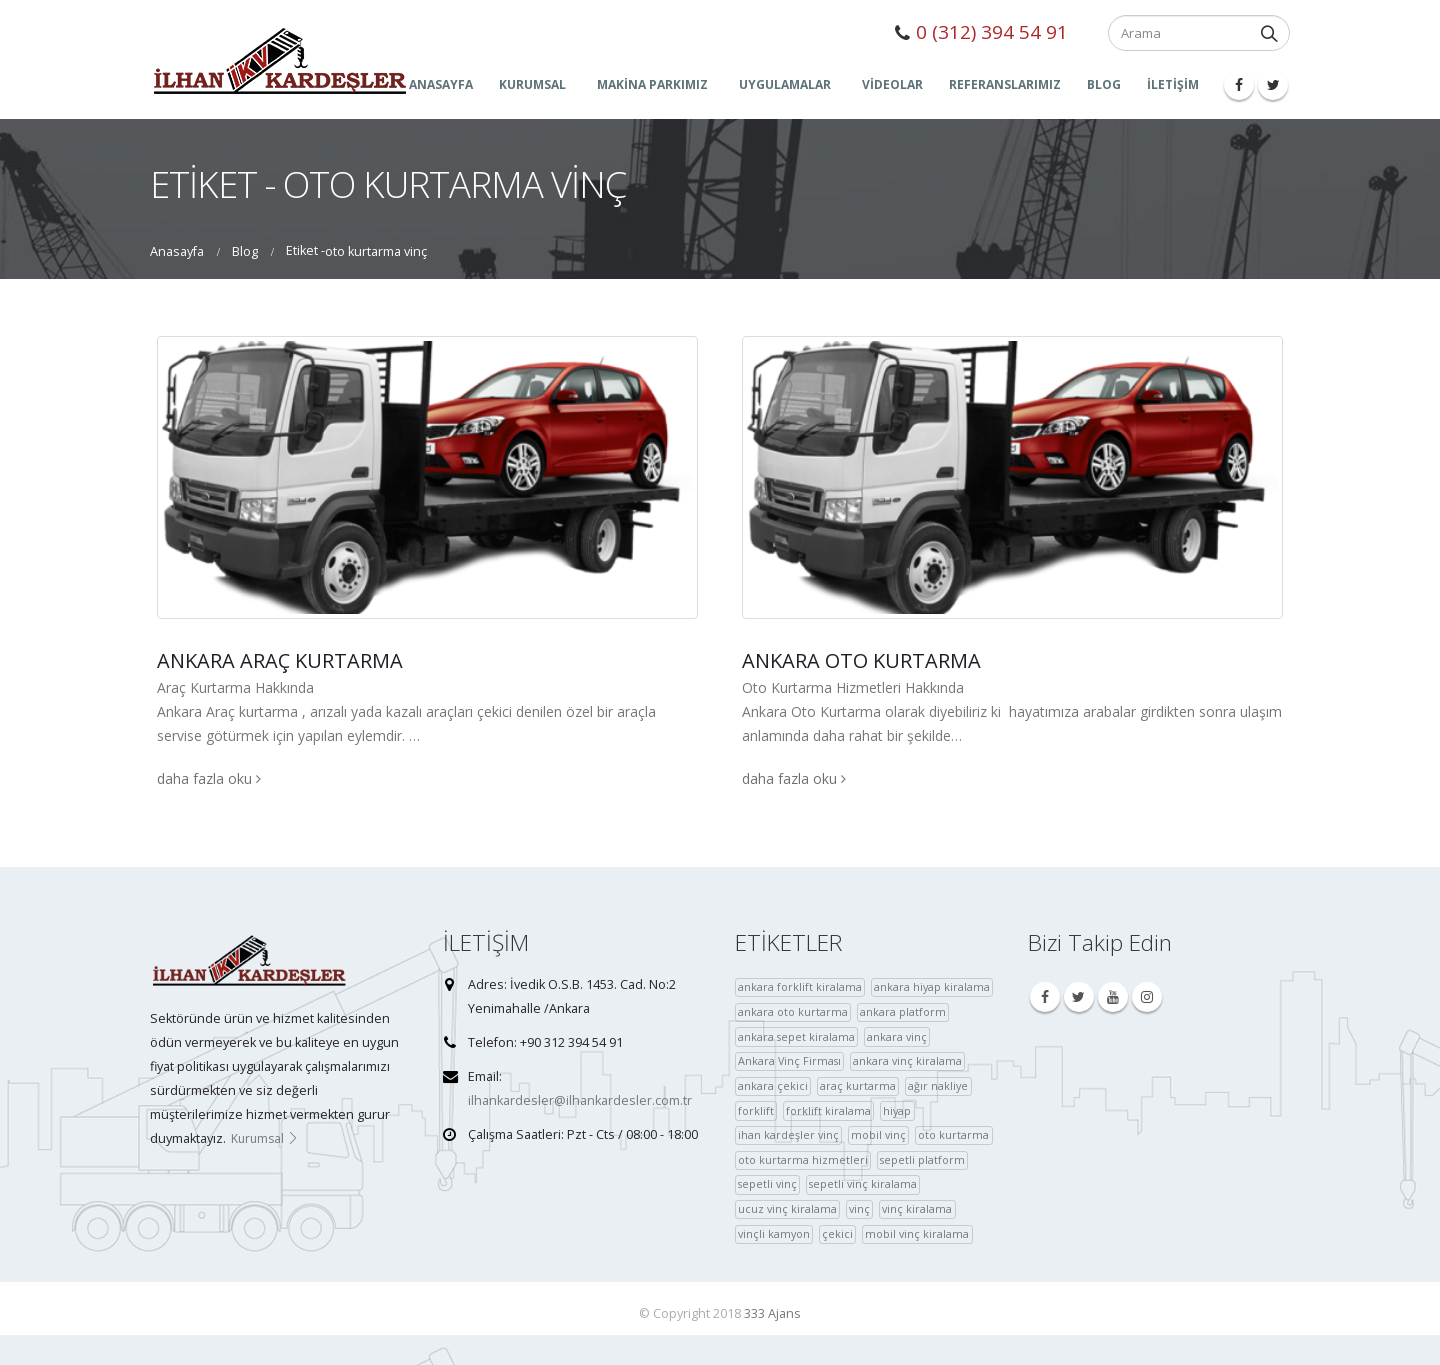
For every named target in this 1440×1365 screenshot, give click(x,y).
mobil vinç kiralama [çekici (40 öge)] (917, 1233)
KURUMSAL (532, 84)
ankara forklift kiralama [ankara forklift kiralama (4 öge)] (800, 986)
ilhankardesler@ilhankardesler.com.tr (580, 1100)
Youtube (1113, 997)
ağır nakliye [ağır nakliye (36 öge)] (938, 1085)
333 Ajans (772, 1313)
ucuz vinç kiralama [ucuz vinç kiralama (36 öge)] (787, 1208)
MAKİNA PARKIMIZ (652, 84)
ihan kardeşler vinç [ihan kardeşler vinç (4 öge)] (788, 1134)
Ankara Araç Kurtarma (280, 660)
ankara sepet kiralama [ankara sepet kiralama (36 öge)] (796, 1036)
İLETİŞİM (1173, 84)
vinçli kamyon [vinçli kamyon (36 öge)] (774, 1233)
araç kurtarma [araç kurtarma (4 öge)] (858, 1085)
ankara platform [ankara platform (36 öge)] (903, 1011)
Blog (1104, 84)
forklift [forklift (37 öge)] (756, 1110)
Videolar (892, 84)
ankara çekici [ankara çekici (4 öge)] (773, 1085)
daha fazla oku (209, 778)
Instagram (1147, 997)
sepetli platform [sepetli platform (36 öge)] (922, 1159)
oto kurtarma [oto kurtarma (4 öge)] (953, 1134)
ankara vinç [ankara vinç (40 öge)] (897, 1036)
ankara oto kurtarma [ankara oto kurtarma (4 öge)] (793, 1011)
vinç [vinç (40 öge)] (859, 1208)
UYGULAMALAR (785, 84)
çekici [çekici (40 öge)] (837, 1233)
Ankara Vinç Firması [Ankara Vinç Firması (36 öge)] (789, 1060)
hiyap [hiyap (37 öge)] (897, 1110)
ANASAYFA (441, 84)
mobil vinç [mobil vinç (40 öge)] (878, 1134)
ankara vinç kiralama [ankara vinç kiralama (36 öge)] (907, 1060)
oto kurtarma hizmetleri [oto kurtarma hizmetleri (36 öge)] (803, 1159)
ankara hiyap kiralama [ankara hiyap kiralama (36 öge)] (932, 986)
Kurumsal (265, 1138)
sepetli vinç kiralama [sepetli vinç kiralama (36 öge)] (863, 1183)
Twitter (1079, 997)
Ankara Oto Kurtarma (861, 660)
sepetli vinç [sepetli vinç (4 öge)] (767, 1183)
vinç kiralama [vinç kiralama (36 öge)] (917, 1208)
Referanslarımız (1005, 84)
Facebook (1045, 997)
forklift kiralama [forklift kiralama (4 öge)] (828, 1110)
